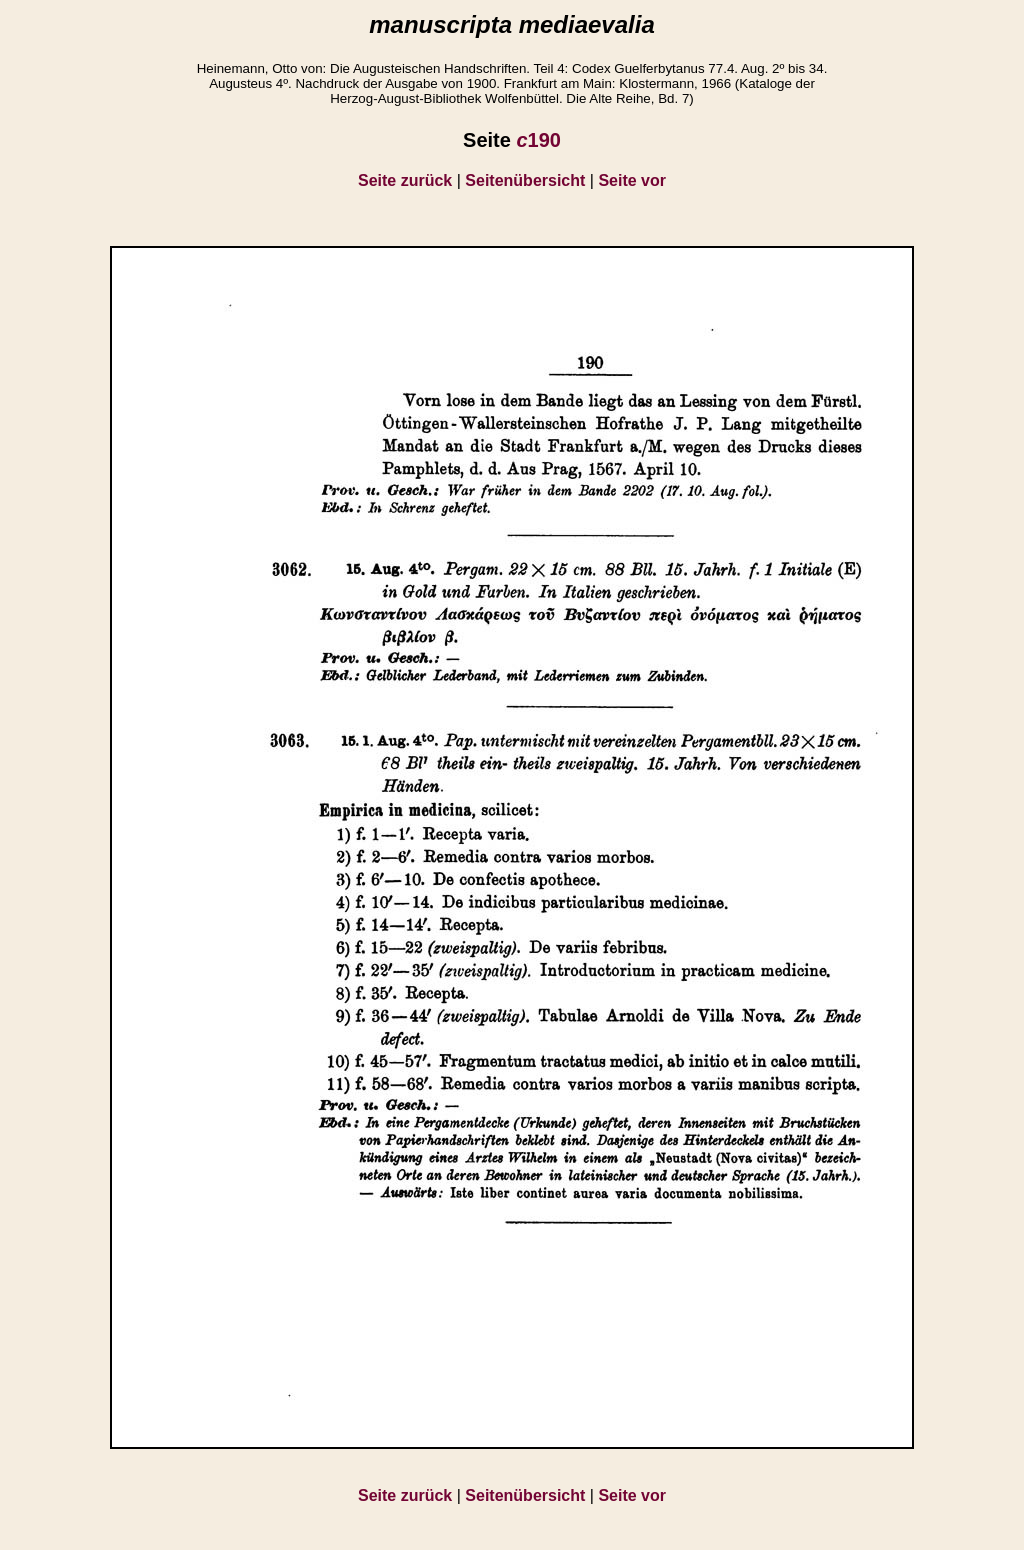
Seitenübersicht (525, 180)
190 (538, 140)
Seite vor (632, 180)
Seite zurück (405, 180)
